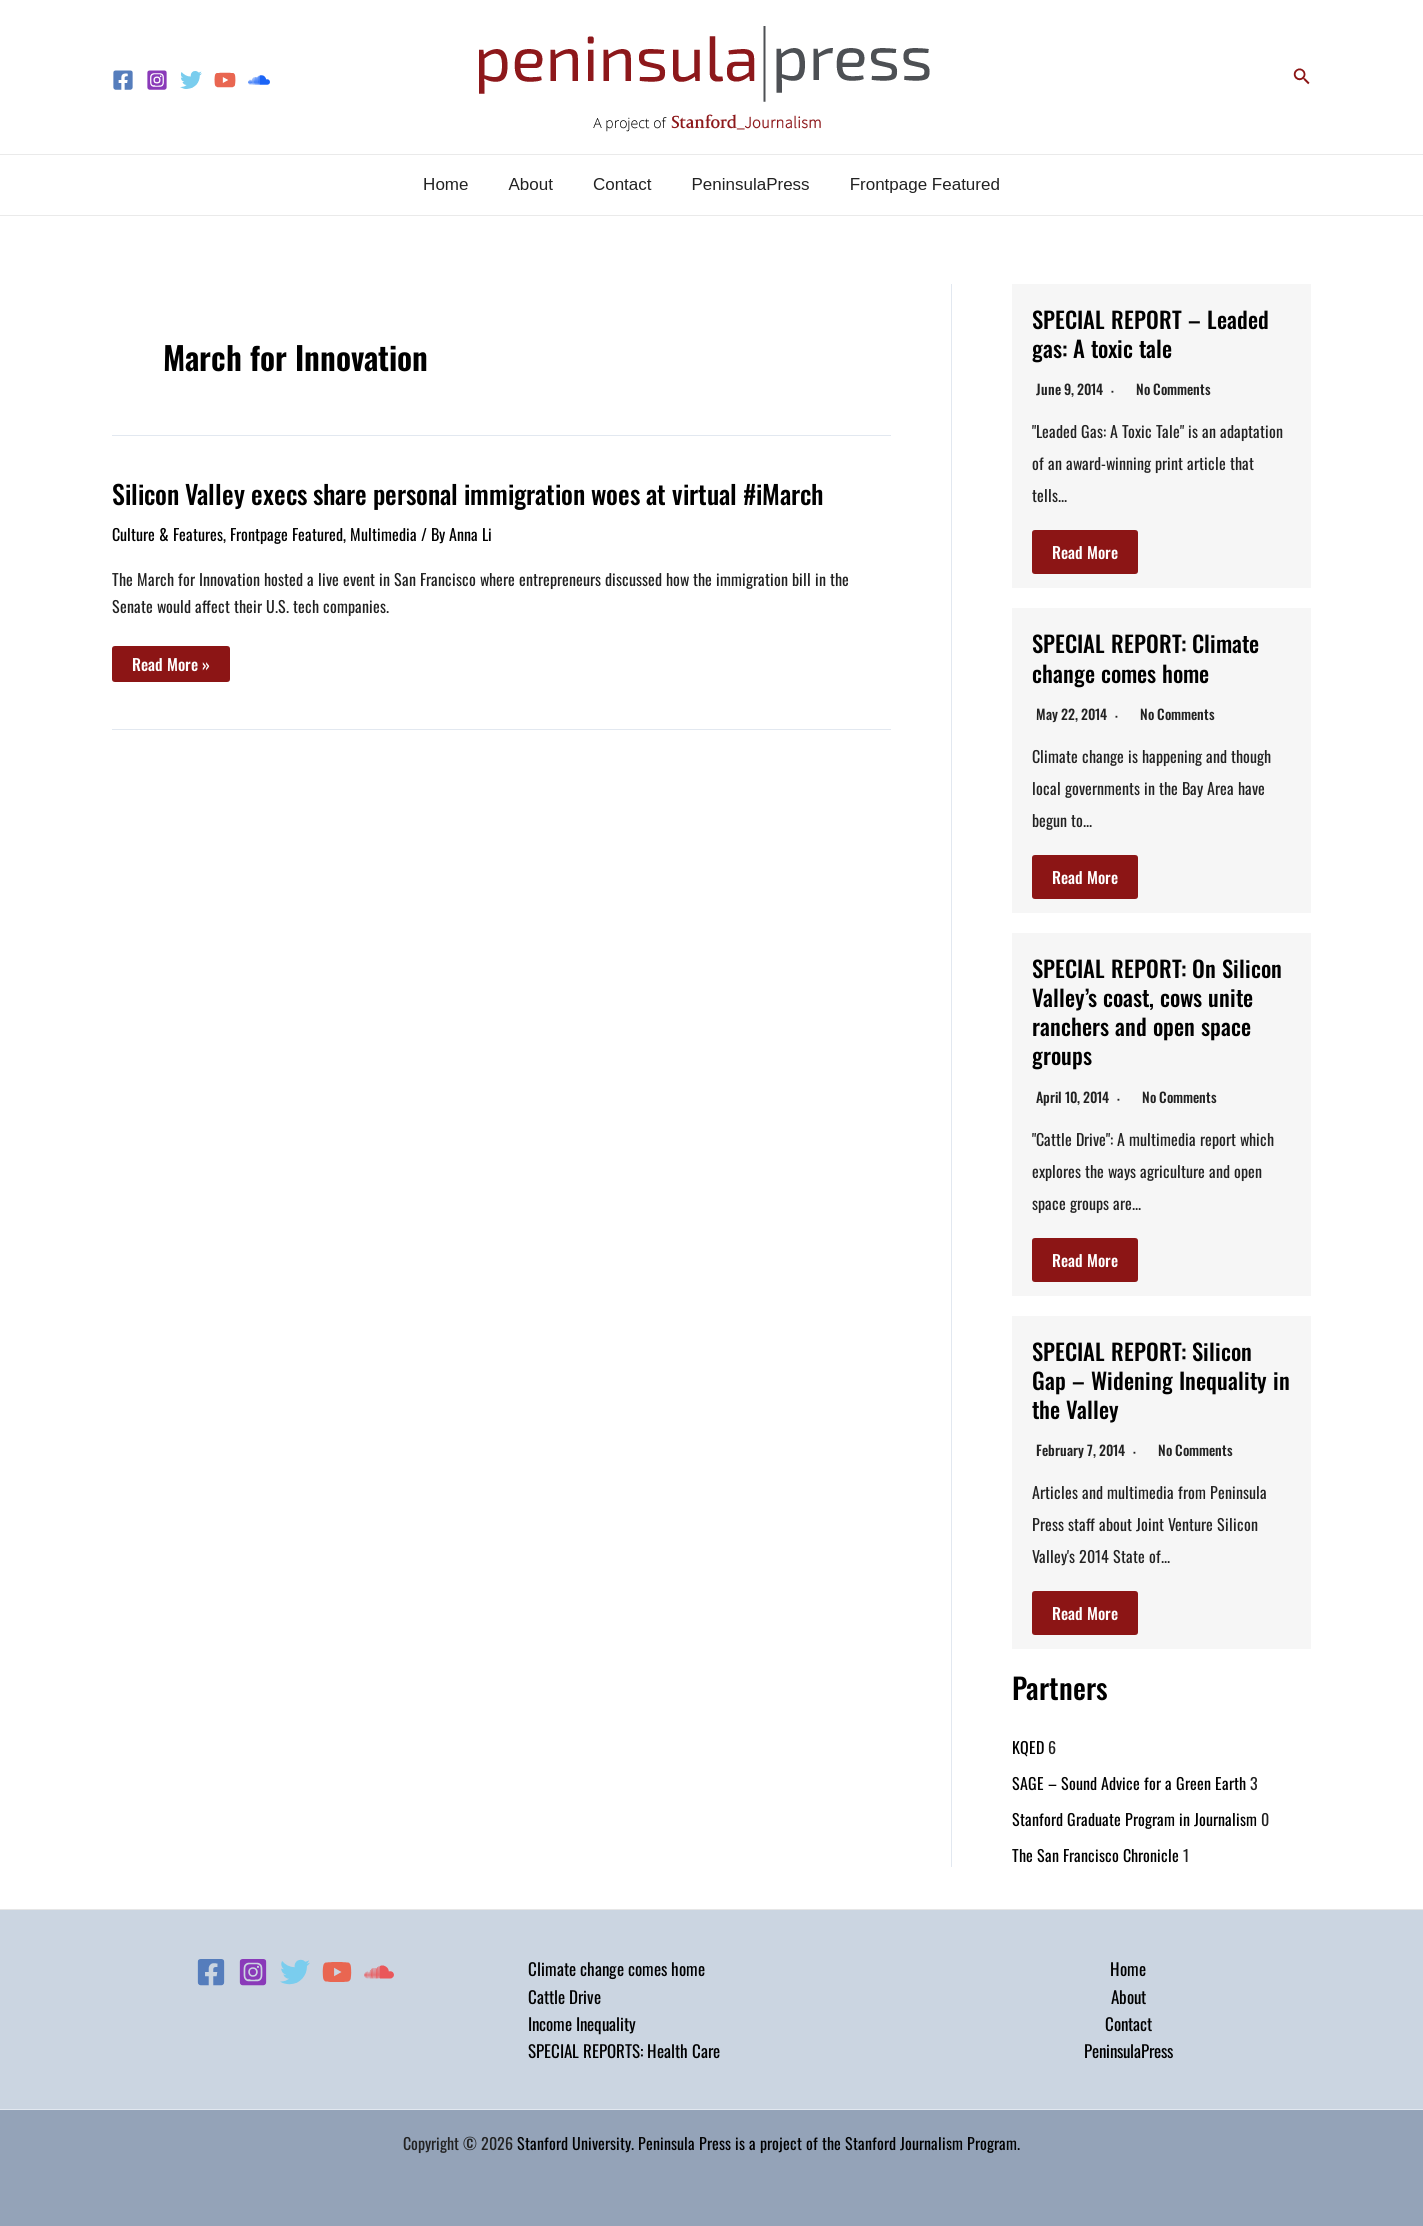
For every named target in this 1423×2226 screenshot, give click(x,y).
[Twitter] (191, 80)
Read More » (170, 666)
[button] (1302, 77)
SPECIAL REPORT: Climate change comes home (1151, 656)
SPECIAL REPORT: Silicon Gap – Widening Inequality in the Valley (1152, 1375)
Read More (1085, 552)
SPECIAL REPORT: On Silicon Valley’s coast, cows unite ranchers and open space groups (1157, 1008)
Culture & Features (167, 534)
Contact (1128, 2019)
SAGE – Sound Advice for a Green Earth (1129, 1778)
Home (1128, 1964)
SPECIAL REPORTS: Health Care (624, 2046)
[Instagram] (157, 80)
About (1128, 1991)
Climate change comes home (616, 1964)
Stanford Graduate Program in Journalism (1134, 1814)
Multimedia (383, 534)
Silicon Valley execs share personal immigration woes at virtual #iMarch (467, 493)
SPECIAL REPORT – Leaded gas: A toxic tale (1155, 332)
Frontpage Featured (286, 534)
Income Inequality (582, 2019)
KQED (1028, 1742)
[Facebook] (123, 80)
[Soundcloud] (259, 80)
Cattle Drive (564, 1991)
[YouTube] (225, 80)
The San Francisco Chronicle (1095, 1850)
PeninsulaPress (1128, 2046)
